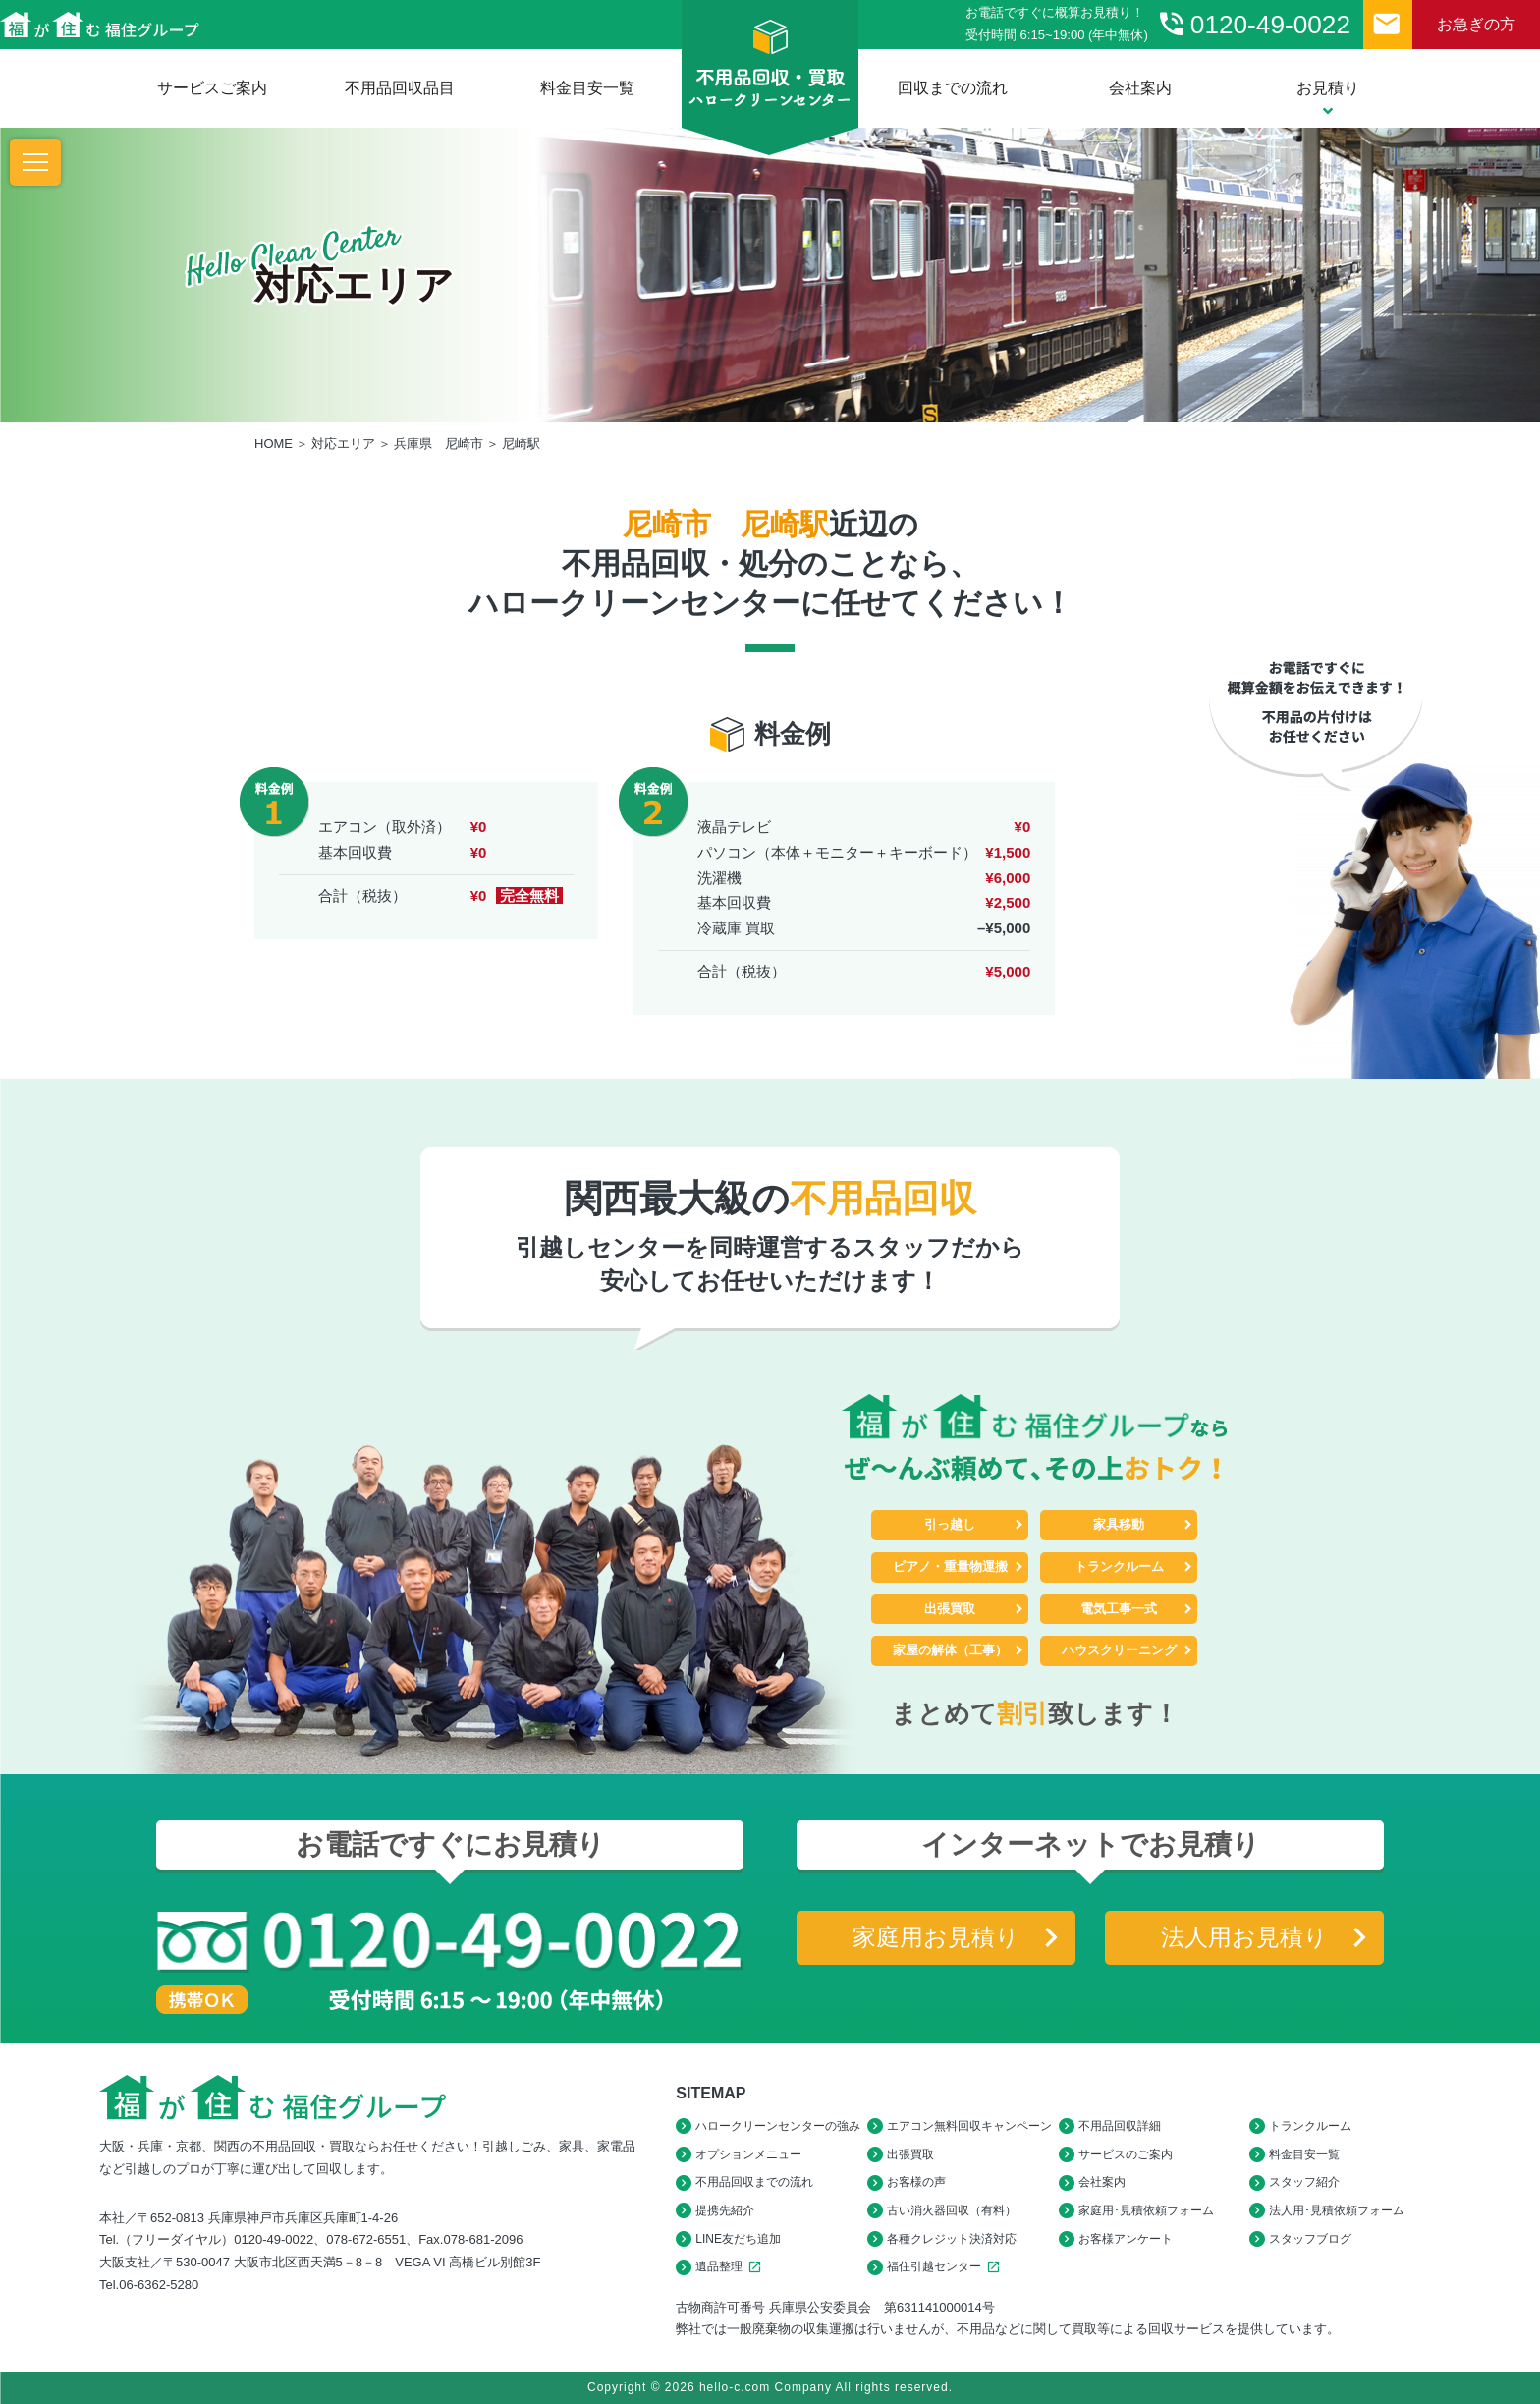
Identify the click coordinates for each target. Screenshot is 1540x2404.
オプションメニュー (748, 2154)
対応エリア (343, 443)
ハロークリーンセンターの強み (777, 2126)
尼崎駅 (521, 443)
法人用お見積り (1244, 1937)
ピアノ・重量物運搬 (950, 1566)
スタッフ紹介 (1304, 2182)
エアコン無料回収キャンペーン (969, 2126)
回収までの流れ (953, 87)
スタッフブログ (1310, 2239)
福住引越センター (946, 2267)
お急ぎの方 (1476, 24)
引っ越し (949, 1524)
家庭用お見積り (935, 1937)
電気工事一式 (1118, 1608)
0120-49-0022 (1253, 24)
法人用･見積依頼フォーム (1336, 2210)
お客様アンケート (1125, 2239)
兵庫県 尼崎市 (438, 443)
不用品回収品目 (400, 87)
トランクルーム (1119, 1566)
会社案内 (1140, 87)
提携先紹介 (724, 2210)
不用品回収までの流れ (754, 2182)
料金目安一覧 (587, 87)
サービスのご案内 (1125, 2154)
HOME (273, 443)
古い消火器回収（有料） (952, 2210)
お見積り (1327, 99)
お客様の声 (916, 2182)
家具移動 (1118, 1524)
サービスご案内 (212, 87)
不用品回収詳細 (1119, 2126)
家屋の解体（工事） (950, 1650)
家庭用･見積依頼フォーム (1146, 2210)
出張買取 (949, 1608)
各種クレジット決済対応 (952, 2239)
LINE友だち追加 (738, 2239)
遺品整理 (731, 2267)
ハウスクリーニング (1119, 1650)
